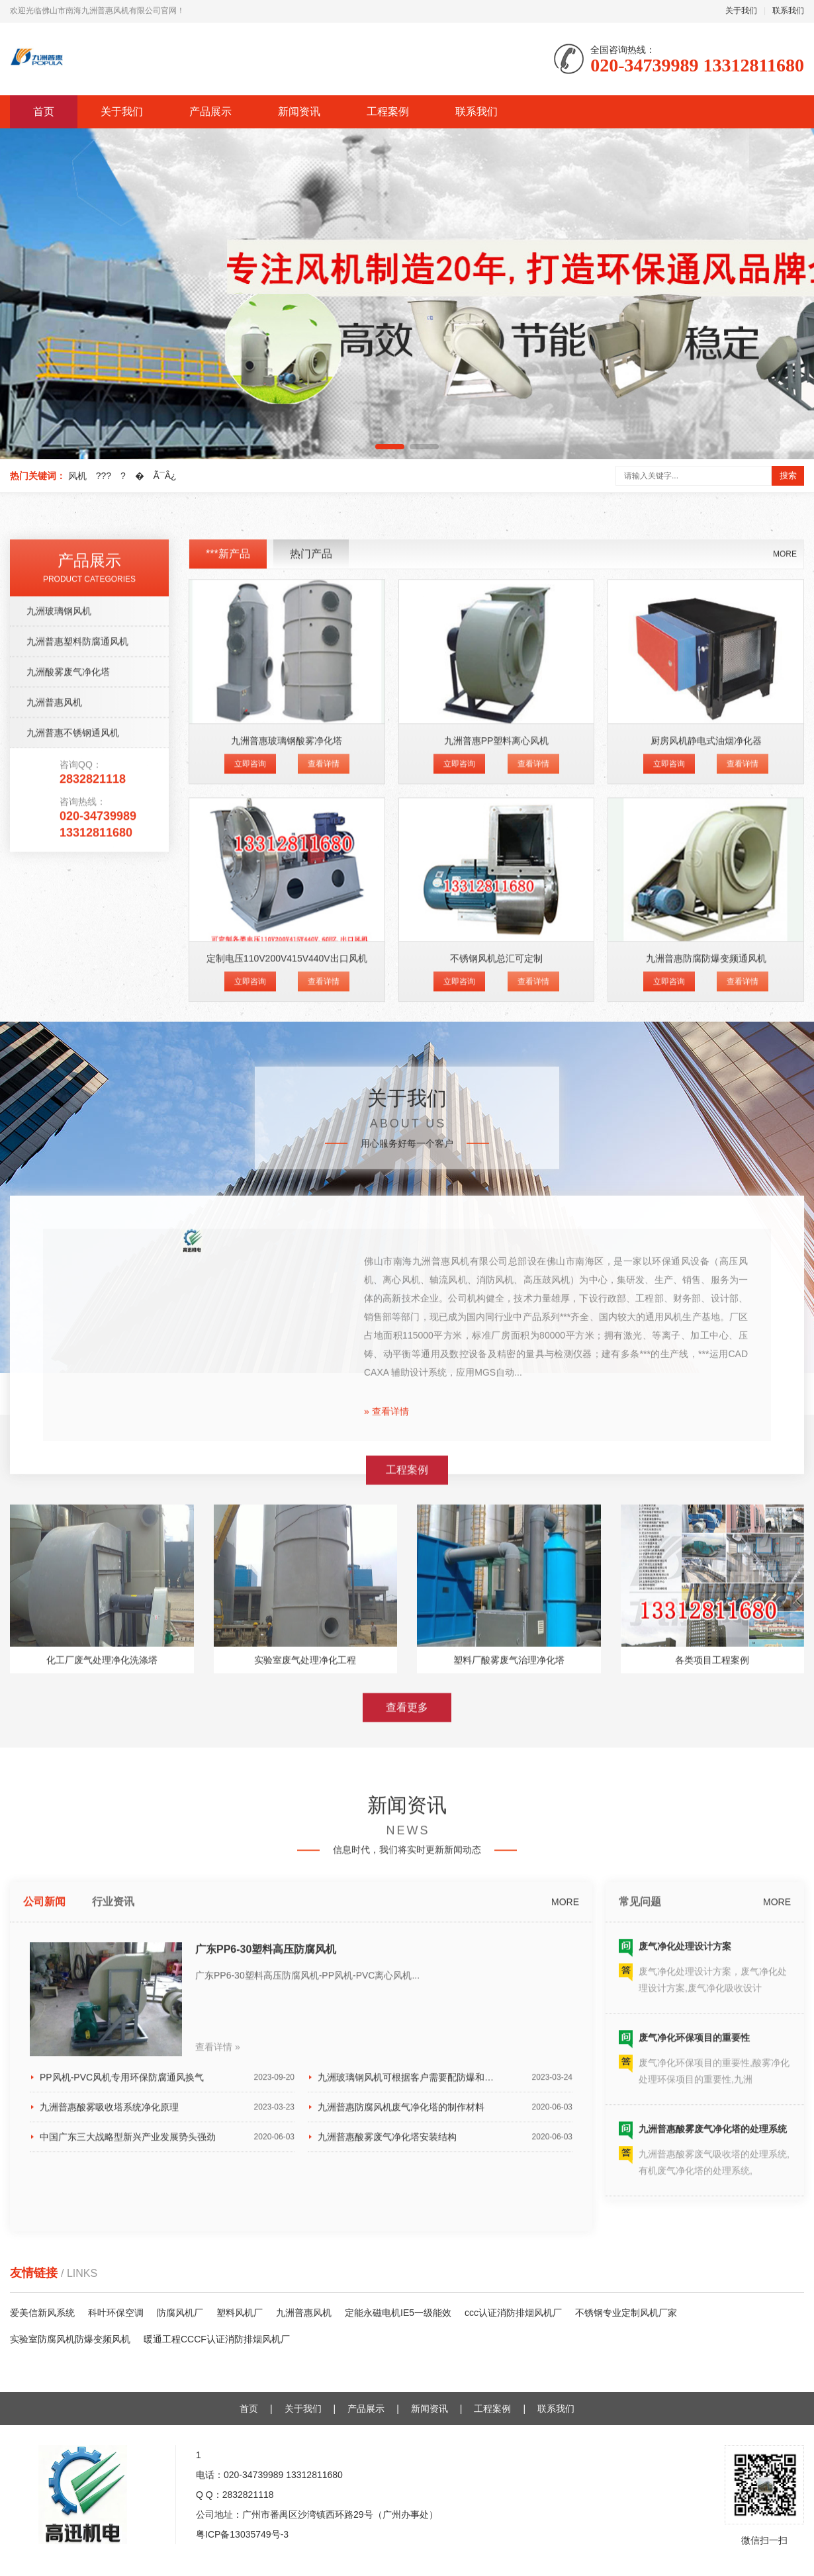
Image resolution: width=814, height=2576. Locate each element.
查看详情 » (217, 2419)
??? (103, 475)
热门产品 (311, 946)
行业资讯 (113, 2274)
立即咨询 (250, 1156)
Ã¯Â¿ (165, 475)
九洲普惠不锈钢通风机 (72, 1125)
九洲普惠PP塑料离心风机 (496, 1133)
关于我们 (741, 10)
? (123, 475)
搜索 (788, 475)
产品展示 (210, 111)
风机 (77, 475)
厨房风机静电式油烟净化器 (706, 1133)
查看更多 (407, 1933)
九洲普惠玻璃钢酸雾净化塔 (286, 1133)
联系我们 (788, 10)
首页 (43, 111)
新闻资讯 (299, 111)
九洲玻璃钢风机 (58, 1004)
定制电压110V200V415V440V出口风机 (286, 1351)
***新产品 (228, 946)
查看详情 (323, 1156)
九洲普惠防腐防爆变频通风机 (706, 1351)
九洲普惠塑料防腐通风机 (77, 1034)
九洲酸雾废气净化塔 (68, 1064)
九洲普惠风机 (54, 1095)
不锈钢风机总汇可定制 (496, 1351)
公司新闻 (44, 2274)
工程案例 (388, 111)
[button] (389, 446)
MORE (785, 947)
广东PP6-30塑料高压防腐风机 (265, 2321)
